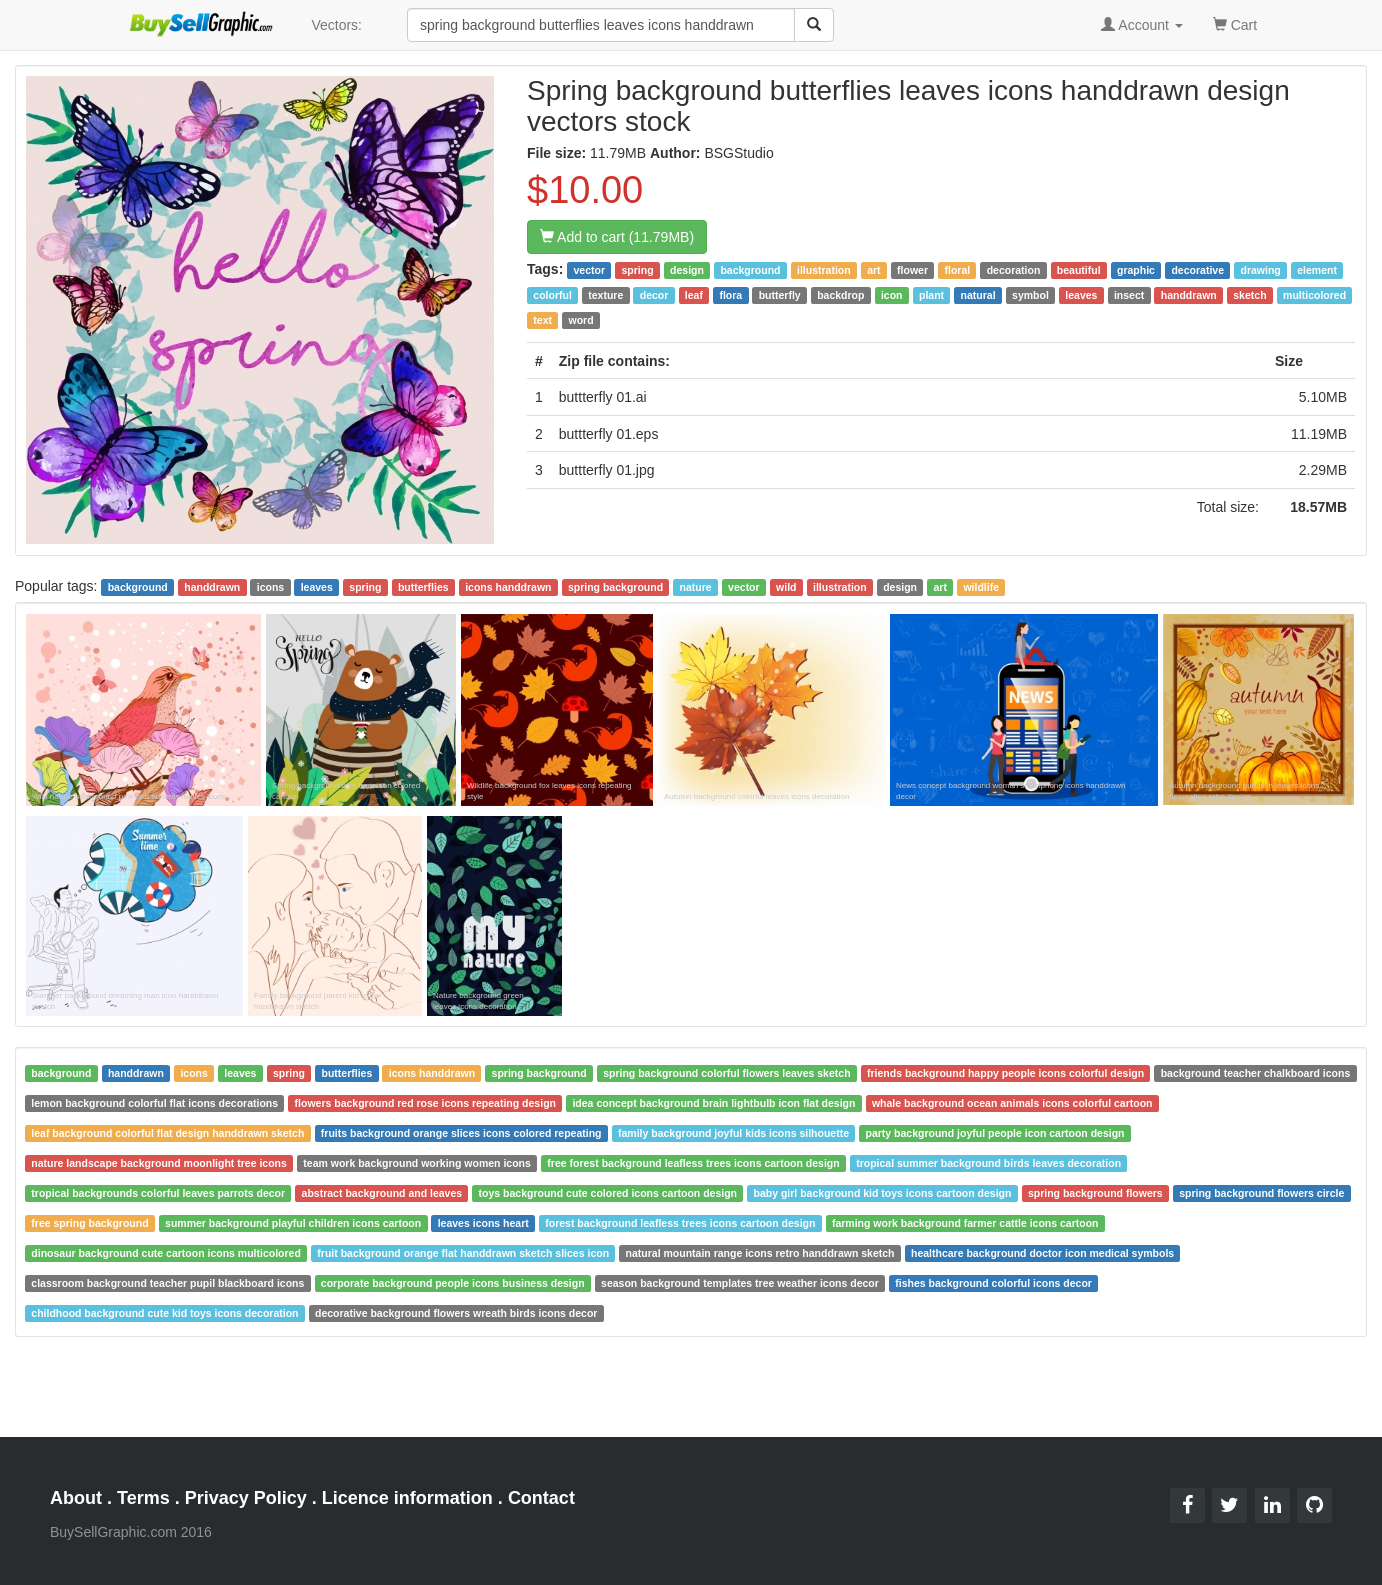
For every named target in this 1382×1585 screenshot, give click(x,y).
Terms (143, 1498)
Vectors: (336, 25)
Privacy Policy (246, 1498)
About (76, 1498)
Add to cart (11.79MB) (617, 237)
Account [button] (1142, 25)
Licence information (407, 1498)
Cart (1235, 23)
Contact (541, 1498)
